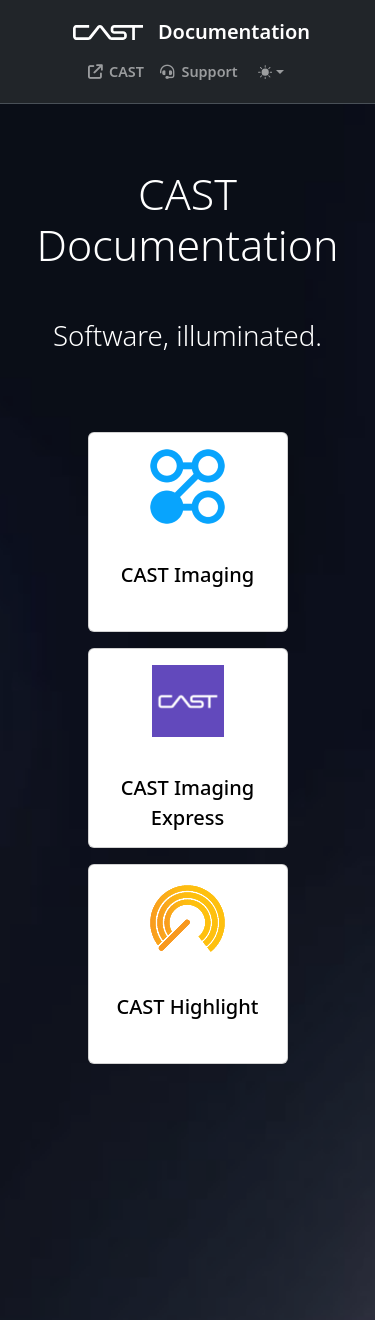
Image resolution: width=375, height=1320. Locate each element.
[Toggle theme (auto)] (271, 72)
